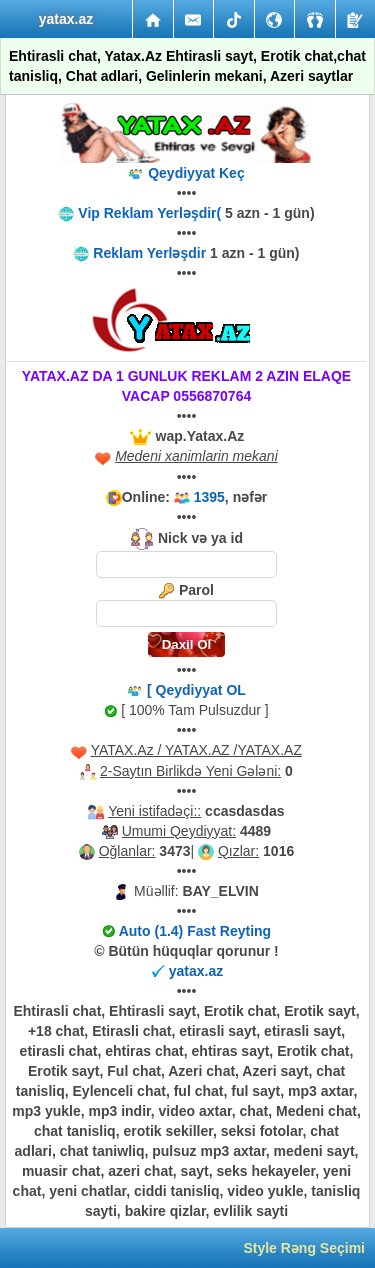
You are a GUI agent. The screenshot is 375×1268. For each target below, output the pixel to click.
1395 (209, 497)
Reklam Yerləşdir (149, 253)
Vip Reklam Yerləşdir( (151, 213)
